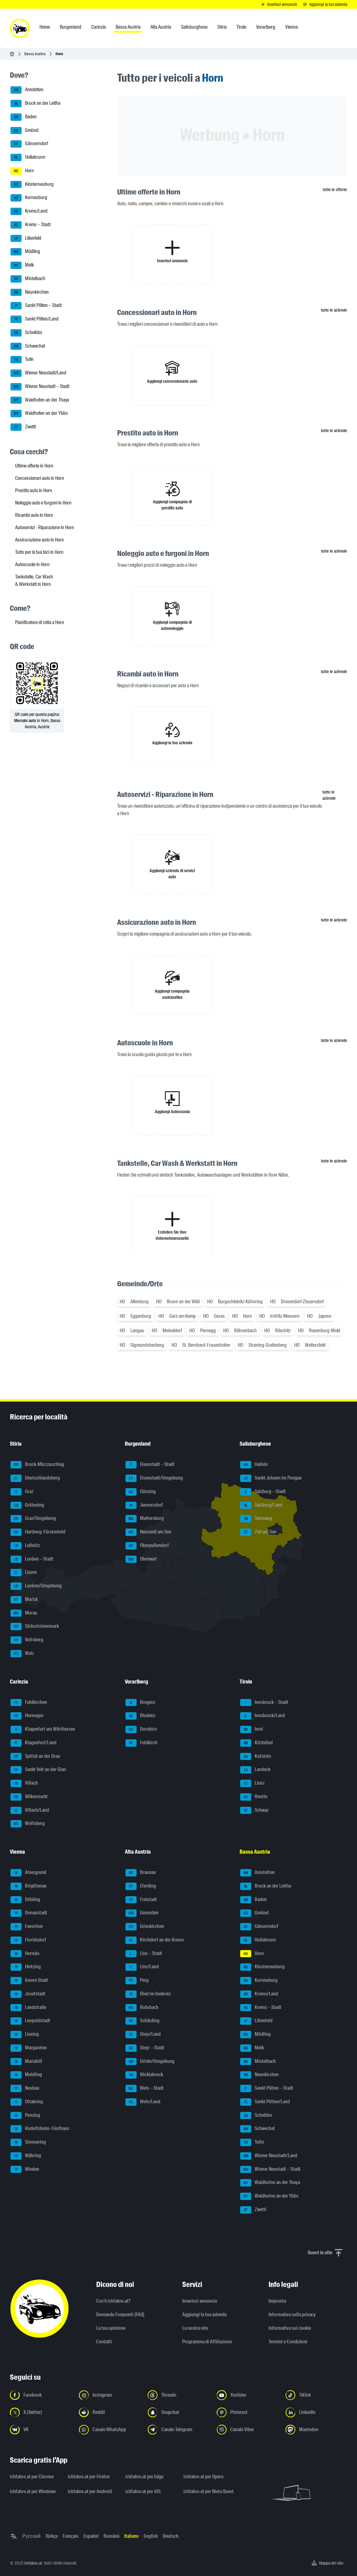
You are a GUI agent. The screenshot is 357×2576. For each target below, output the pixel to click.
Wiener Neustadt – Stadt (39, 386)
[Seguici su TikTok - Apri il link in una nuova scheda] (316, 2395)
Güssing (140, 1492)
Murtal (24, 1599)
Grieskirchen (144, 1926)
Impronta (277, 2301)
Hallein (254, 1464)
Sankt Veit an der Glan (38, 1770)
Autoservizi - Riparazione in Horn (44, 527)
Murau (23, 1613)
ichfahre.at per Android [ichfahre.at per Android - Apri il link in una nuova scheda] (90, 2491)
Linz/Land (142, 1967)
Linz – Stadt (143, 1954)
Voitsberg (26, 1640)
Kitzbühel (256, 1743)
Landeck (255, 1770)
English (151, 2536)
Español (91, 2536)
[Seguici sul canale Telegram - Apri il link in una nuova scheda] (178, 2430)
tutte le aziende (334, 310)
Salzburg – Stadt (263, 1492)
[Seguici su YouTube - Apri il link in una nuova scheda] (247, 2395)
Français (71, 2536)
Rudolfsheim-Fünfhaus (39, 2129)
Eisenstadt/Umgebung (154, 1478)
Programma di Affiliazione (207, 2341)
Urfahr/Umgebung (149, 2061)
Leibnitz (25, 1545)
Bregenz (140, 1702)
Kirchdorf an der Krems (154, 1940)
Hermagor (27, 1716)
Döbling (25, 1900)
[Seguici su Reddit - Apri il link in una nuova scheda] (110, 2412)
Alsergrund (28, 1872)
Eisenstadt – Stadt (149, 1464)
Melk (22, 265)
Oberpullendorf (147, 1545)
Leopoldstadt (30, 2021)
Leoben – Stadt (31, 1559)
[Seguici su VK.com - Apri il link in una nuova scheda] (41, 2430)
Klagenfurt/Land (33, 1743)
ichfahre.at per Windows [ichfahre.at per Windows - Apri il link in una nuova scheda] (33, 2491)
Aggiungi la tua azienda (204, 2314)
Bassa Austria (35, 53)
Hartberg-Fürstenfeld (37, 1532)
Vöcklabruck (144, 2075)
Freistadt (141, 1900)
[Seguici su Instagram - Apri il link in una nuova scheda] (110, 2395)
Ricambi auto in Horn (34, 515)
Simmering (28, 2142)
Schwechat (27, 346)
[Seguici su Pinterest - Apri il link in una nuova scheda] (247, 2412)
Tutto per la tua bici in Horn (39, 552)
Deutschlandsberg (35, 1478)
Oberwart (141, 1559)
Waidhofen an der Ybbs (39, 413)
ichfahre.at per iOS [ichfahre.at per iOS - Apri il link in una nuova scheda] (143, 2491)
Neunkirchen (29, 292)
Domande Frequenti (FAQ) (120, 2314)
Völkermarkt (29, 1797)
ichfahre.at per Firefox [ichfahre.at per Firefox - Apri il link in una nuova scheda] (89, 2476)
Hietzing (25, 1967)
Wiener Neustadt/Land (38, 373)
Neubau (24, 2088)
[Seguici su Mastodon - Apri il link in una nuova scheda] (316, 2430)
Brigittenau (28, 1886)
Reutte (253, 1797)
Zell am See (258, 1532)
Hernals (24, 1954)
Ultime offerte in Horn (34, 466)
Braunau (140, 1872)
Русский (31, 2536)
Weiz (22, 1653)
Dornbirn (141, 1729)
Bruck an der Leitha (35, 103)
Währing (25, 2156)
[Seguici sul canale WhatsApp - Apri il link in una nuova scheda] (110, 2430)
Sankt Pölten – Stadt (36, 305)
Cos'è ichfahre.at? (113, 2301)
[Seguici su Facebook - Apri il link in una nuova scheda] (41, 2395)
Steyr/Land (143, 2034)
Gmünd (24, 130)
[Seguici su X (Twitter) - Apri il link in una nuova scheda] (41, 2412)
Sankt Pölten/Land (34, 319)
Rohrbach (141, 2007)
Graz (21, 1492)
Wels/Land (142, 2102)
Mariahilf (26, 2061)
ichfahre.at (33, 2563)
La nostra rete (195, 2328)
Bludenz (140, 1716)
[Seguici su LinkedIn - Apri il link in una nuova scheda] (316, 2412)
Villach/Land (29, 1810)
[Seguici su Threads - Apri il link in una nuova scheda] (178, 2395)
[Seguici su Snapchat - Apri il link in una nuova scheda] (178, 2412)
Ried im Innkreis (148, 1994)
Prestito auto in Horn (33, 490)
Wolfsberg (27, 1823)
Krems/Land (28, 211)
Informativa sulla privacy (292, 2314)
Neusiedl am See (148, 1532)
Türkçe (51, 2536)
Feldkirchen (28, 1702)
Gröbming (27, 1505)
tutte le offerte (335, 189)
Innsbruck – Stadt (264, 1702)
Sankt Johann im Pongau (271, 1478)
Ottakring (26, 2102)
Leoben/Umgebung (36, 1586)
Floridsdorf (28, 1940)
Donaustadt (28, 1913)
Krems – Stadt (30, 225)
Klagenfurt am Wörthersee (42, 1729)
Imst (251, 1729)
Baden (23, 117)
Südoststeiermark (34, 1626)
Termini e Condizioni (288, 2341)
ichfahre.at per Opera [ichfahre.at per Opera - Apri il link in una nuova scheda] (203, 2476)
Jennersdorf (144, 1505)
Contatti (104, 2341)
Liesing (24, 2034)
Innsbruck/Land (262, 1716)
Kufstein (255, 1756)
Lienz (252, 1783)
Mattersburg (144, 1518)
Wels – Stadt (144, 2088)
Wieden (24, 2169)
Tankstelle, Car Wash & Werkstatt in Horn (34, 580)
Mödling (25, 251)
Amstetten (26, 90)
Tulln (22, 359)
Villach (24, 1783)
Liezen (23, 1572)
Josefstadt (27, 1994)
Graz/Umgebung (33, 1518)
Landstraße (28, 2007)
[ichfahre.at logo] (20, 28)
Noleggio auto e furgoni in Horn (43, 503)
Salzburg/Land (261, 1505)
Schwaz (254, 1810)
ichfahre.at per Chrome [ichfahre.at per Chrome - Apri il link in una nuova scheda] (32, 2476)
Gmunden (141, 1913)
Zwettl (23, 427)
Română (111, 2536)
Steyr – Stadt (144, 2048)
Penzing (25, 2115)
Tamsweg (256, 1518)
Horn (22, 171)
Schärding (142, 2021)
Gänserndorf (29, 144)
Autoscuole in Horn (32, 564)
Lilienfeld (25, 238)
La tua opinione (110, 2328)
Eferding (140, 1886)
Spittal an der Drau (35, 1756)
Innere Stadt (29, 1980)
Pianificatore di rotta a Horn (39, 622)
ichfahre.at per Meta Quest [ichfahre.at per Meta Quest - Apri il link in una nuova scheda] (208, 2491)
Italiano (131, 2536)
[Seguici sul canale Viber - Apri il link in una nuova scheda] (247, 2430)
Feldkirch (141, 1743)
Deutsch (170, 2536)
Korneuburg (28, 198)
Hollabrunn (27, 157)
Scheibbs (26, 333)
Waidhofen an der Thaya (39, 400)
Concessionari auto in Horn (39, 478)
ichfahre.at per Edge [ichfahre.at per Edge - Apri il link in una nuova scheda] (144, 2476)
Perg (137, 1980)
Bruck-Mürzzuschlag (37, 1464)
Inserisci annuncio (199, 2301)
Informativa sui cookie (290, 2328)
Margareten (28, 2048)
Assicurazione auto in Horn (39, 540)
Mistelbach (27, 279)
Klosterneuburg (32, 184)
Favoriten (26, 1926)
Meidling (26, 2075)
